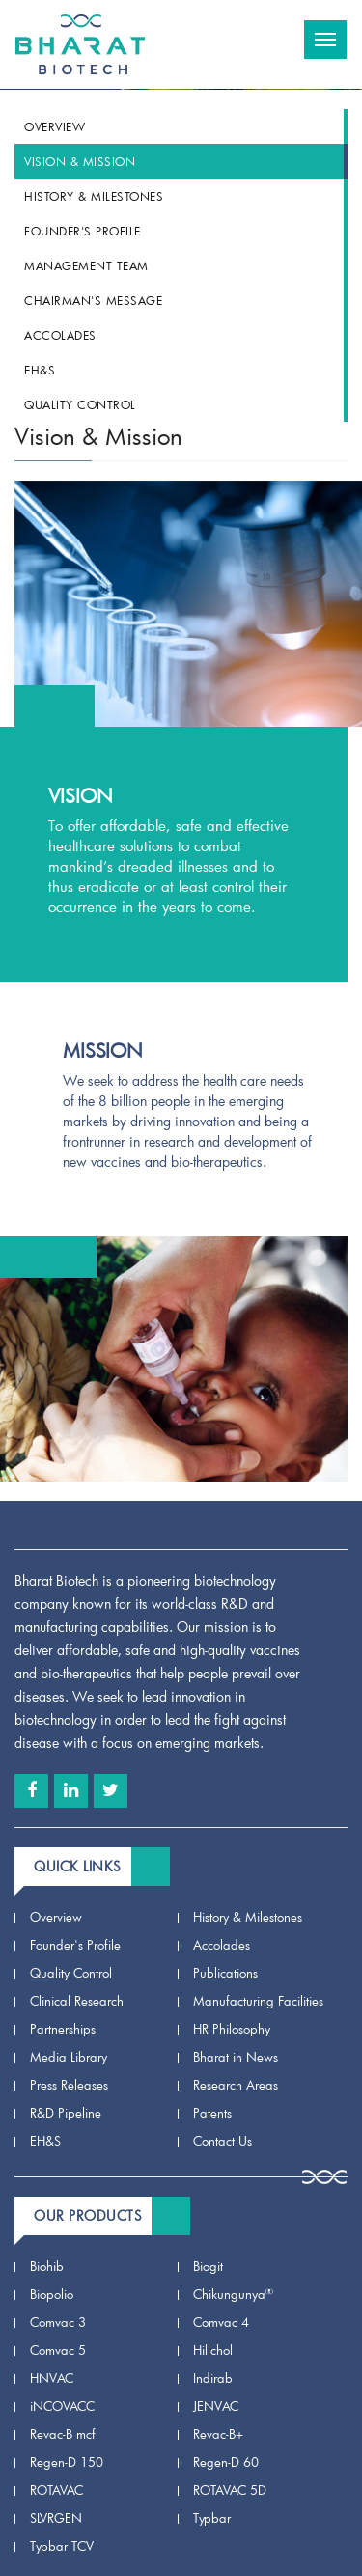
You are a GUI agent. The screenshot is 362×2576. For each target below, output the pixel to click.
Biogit (208, 2266)
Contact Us (222, 2140)
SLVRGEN (56, 2518)
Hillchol (213, 2350)
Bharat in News (235, 2056)
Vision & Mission (79, 161)
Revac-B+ (218, 2434)
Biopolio (51, 2294)
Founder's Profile (82, 230)
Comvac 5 (58, 2350)
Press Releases (69, 2084)
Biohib (47, 2266)
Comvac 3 (58, 2322)
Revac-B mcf (63, 2434)
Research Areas (235, 2084)
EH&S (39, 369)
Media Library (68, 2056)
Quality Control (80, 404)
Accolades (60, 335)
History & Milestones (93, 196)
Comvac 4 (221, 2322)
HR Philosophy (231, 2028)
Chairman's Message (93, 300)
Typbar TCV (62, 2546)
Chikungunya (233, 2294)
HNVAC (51, 2378)
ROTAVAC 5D (229, 2490)
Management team (86, 265)
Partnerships (63, 2028)
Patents (212, 2112)
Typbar (212, 2518)
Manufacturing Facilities (258, 2000)
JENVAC (215, 2406)
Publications (225, 1972)
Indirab (213, 2378)
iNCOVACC (62, 2406)
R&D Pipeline (65, 2112)
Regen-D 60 (226, 2462)
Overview (54, 126)
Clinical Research (77, 2000)
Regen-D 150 (66, 2462)
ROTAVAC (56, 2490)
